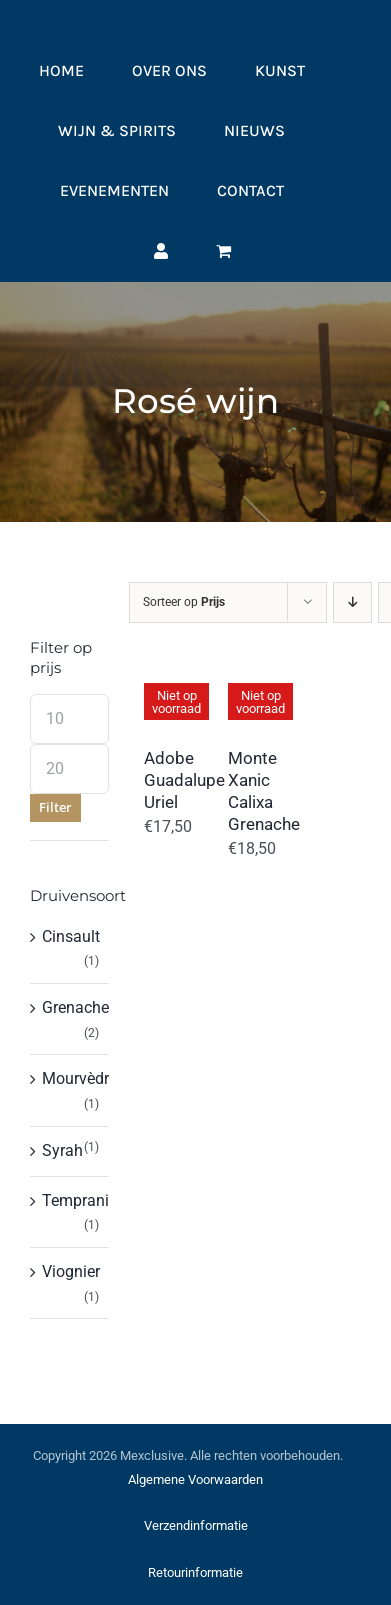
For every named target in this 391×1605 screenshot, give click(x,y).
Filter (55, 807)
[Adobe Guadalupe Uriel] (161, 676)
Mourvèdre (79, 1078)
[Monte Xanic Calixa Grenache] (245, 676)
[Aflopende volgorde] (352, 602)
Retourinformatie (195, 1572)
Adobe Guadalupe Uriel (184, 780)
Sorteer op (184, 602)
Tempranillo (84, 1200)
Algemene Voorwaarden (195, 1479)
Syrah (62, 1150)
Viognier (71, 1271)
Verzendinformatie (196, 1525)
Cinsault (71, 936)
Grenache (75, 1007)
